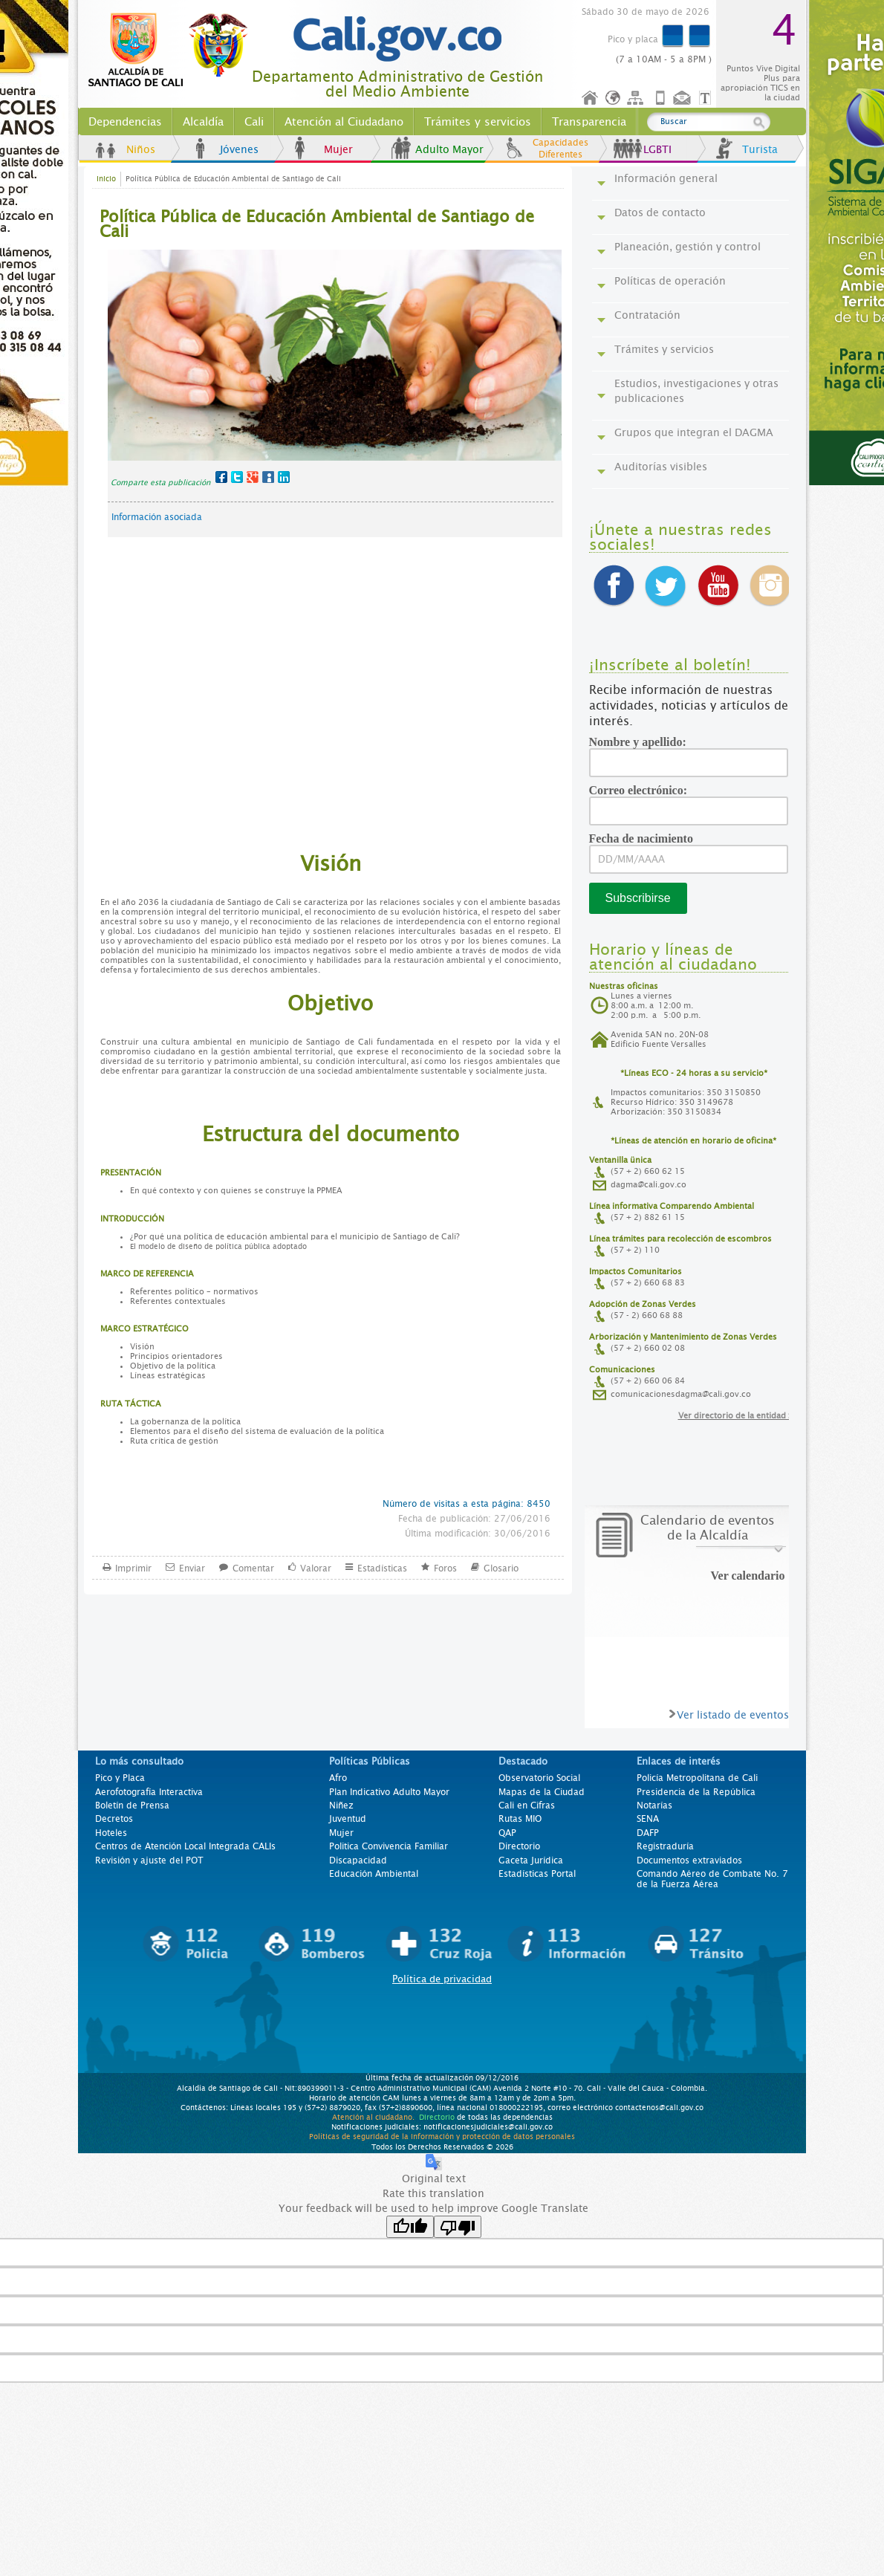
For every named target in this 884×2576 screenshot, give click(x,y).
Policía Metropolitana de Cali (697, 1778)
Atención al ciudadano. (373, 2116)
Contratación (647, 315)
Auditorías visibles (660, 467)
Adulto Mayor (449, 149)
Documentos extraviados (689, 1860)
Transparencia (589, 122)
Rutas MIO (520, 1819)
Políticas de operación (670, 281)
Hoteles (111, 1833)
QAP (507, 1833)
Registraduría (665, 1846)
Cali (254, 122)
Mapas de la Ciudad (541, 1792)
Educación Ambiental (373, 1874)
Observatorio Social (539, 1778)
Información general (666, 178)
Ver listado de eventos (733, 1715)
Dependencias (125, 122)
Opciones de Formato (707, 98)
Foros (445, 1567)
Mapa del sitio (637, 98)
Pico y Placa (120, 1778)
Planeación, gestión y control (687, 247)
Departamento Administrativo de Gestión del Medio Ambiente (397, 84)
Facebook (221, 477)
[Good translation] (410, 2227)
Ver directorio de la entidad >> (738, 1416)
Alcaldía (203, 122)
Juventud (347, 1819)
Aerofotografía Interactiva (149, 1792)
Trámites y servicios (477, 122)
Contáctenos (683, 98)
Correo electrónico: (643, 790)
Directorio (519, 1846)
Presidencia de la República (696, 1792)
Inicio (590, 98)
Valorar (315, 1567)
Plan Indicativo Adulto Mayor (389, 1792)
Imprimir (133, 1567)
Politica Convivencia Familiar (388, 1846)
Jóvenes (239, 149)
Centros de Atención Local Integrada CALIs (185, 1846)
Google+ (253, 477)
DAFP (648, 1833)
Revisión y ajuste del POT (149, 1860)
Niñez (341, 1805)
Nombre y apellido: (643, 741)
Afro (338, 1778)
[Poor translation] (457, 2227)
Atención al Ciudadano (344, 122)
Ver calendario (748, 1576)
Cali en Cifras (526, 1805)
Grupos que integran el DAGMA (693, 432)
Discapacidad (358, 1860)
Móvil (660, 98)
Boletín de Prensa (132, 1805)
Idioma (613, 98)
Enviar (192, 1567)
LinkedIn (284, 477)
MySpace (268, 477)
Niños (140, 149)
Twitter (237, 477)
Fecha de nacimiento (646, 838)
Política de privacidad (442, 1979)
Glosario (501, 1567)
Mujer (338, 149)
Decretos (114, 1819)
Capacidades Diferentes (560, 148)
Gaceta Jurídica (530, 1860)
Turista (760, 149)
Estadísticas (382, 1567)
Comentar (253, 1567)
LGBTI (657, 149)
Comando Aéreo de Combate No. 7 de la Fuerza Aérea (712, 1879)
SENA (648, 1819)
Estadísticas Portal (537, 1874)
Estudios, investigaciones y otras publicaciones (696, 390)
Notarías (654, 1805)
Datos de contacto (660, 212)
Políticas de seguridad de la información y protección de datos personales (442, 2136)
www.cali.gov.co (174, 50)
